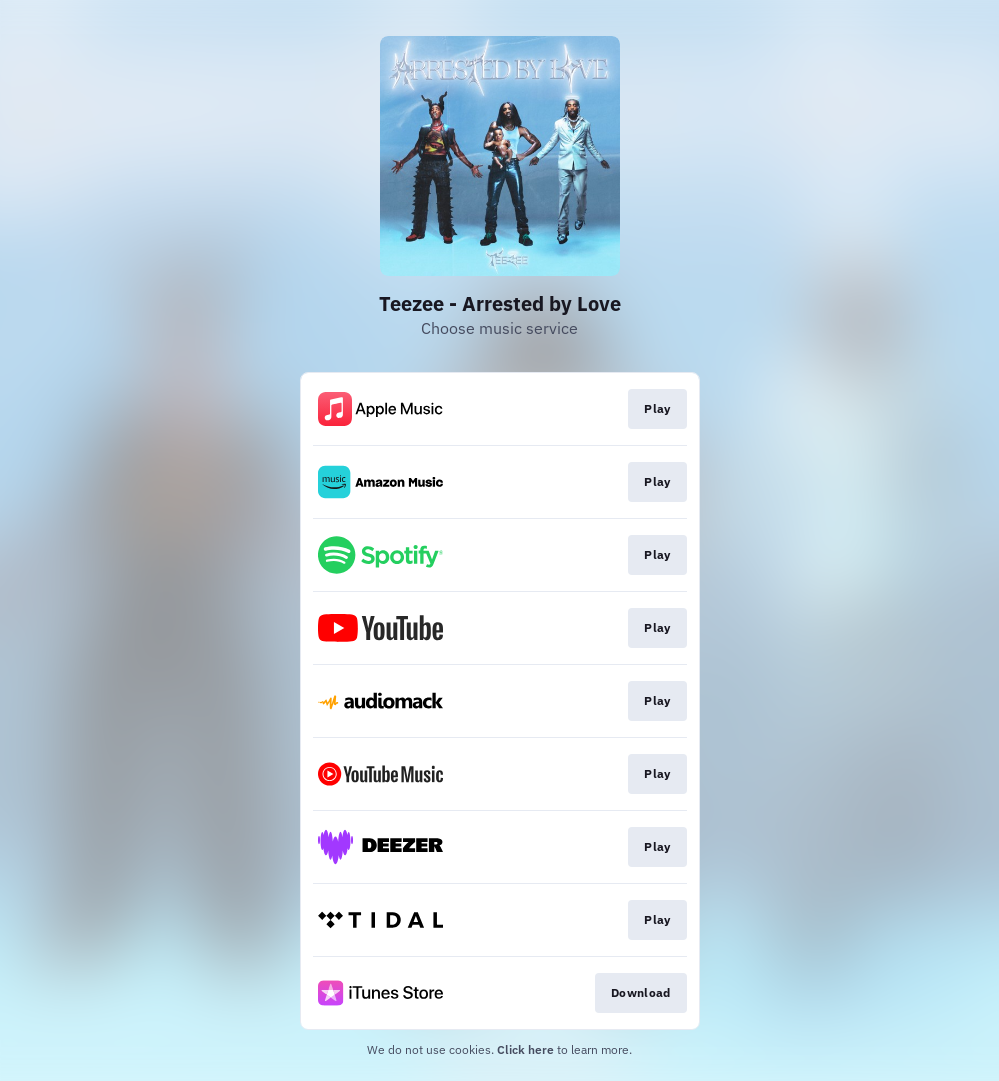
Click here (525, 1049)
